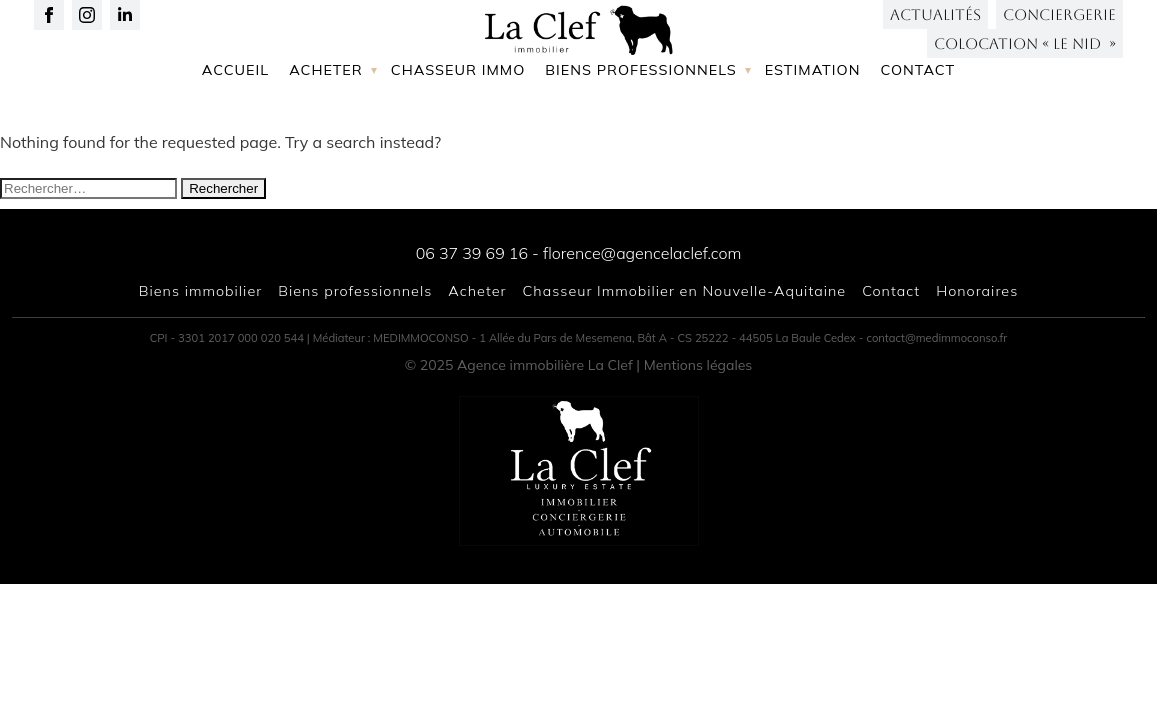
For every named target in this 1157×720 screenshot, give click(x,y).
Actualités (935, 30)
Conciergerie (1059, 30)
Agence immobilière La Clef (545, 365)
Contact (917, 133)
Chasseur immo (458, 133)
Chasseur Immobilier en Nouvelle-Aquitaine (685, 291)
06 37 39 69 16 (472, 253)
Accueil (235, 133)
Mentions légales (698, 365)
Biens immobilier (200, 291)
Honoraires (977, 291)
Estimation (813, 133)
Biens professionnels (641, 133)
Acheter (326, 133)
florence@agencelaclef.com (642, 253)
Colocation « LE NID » (1025, 59)
